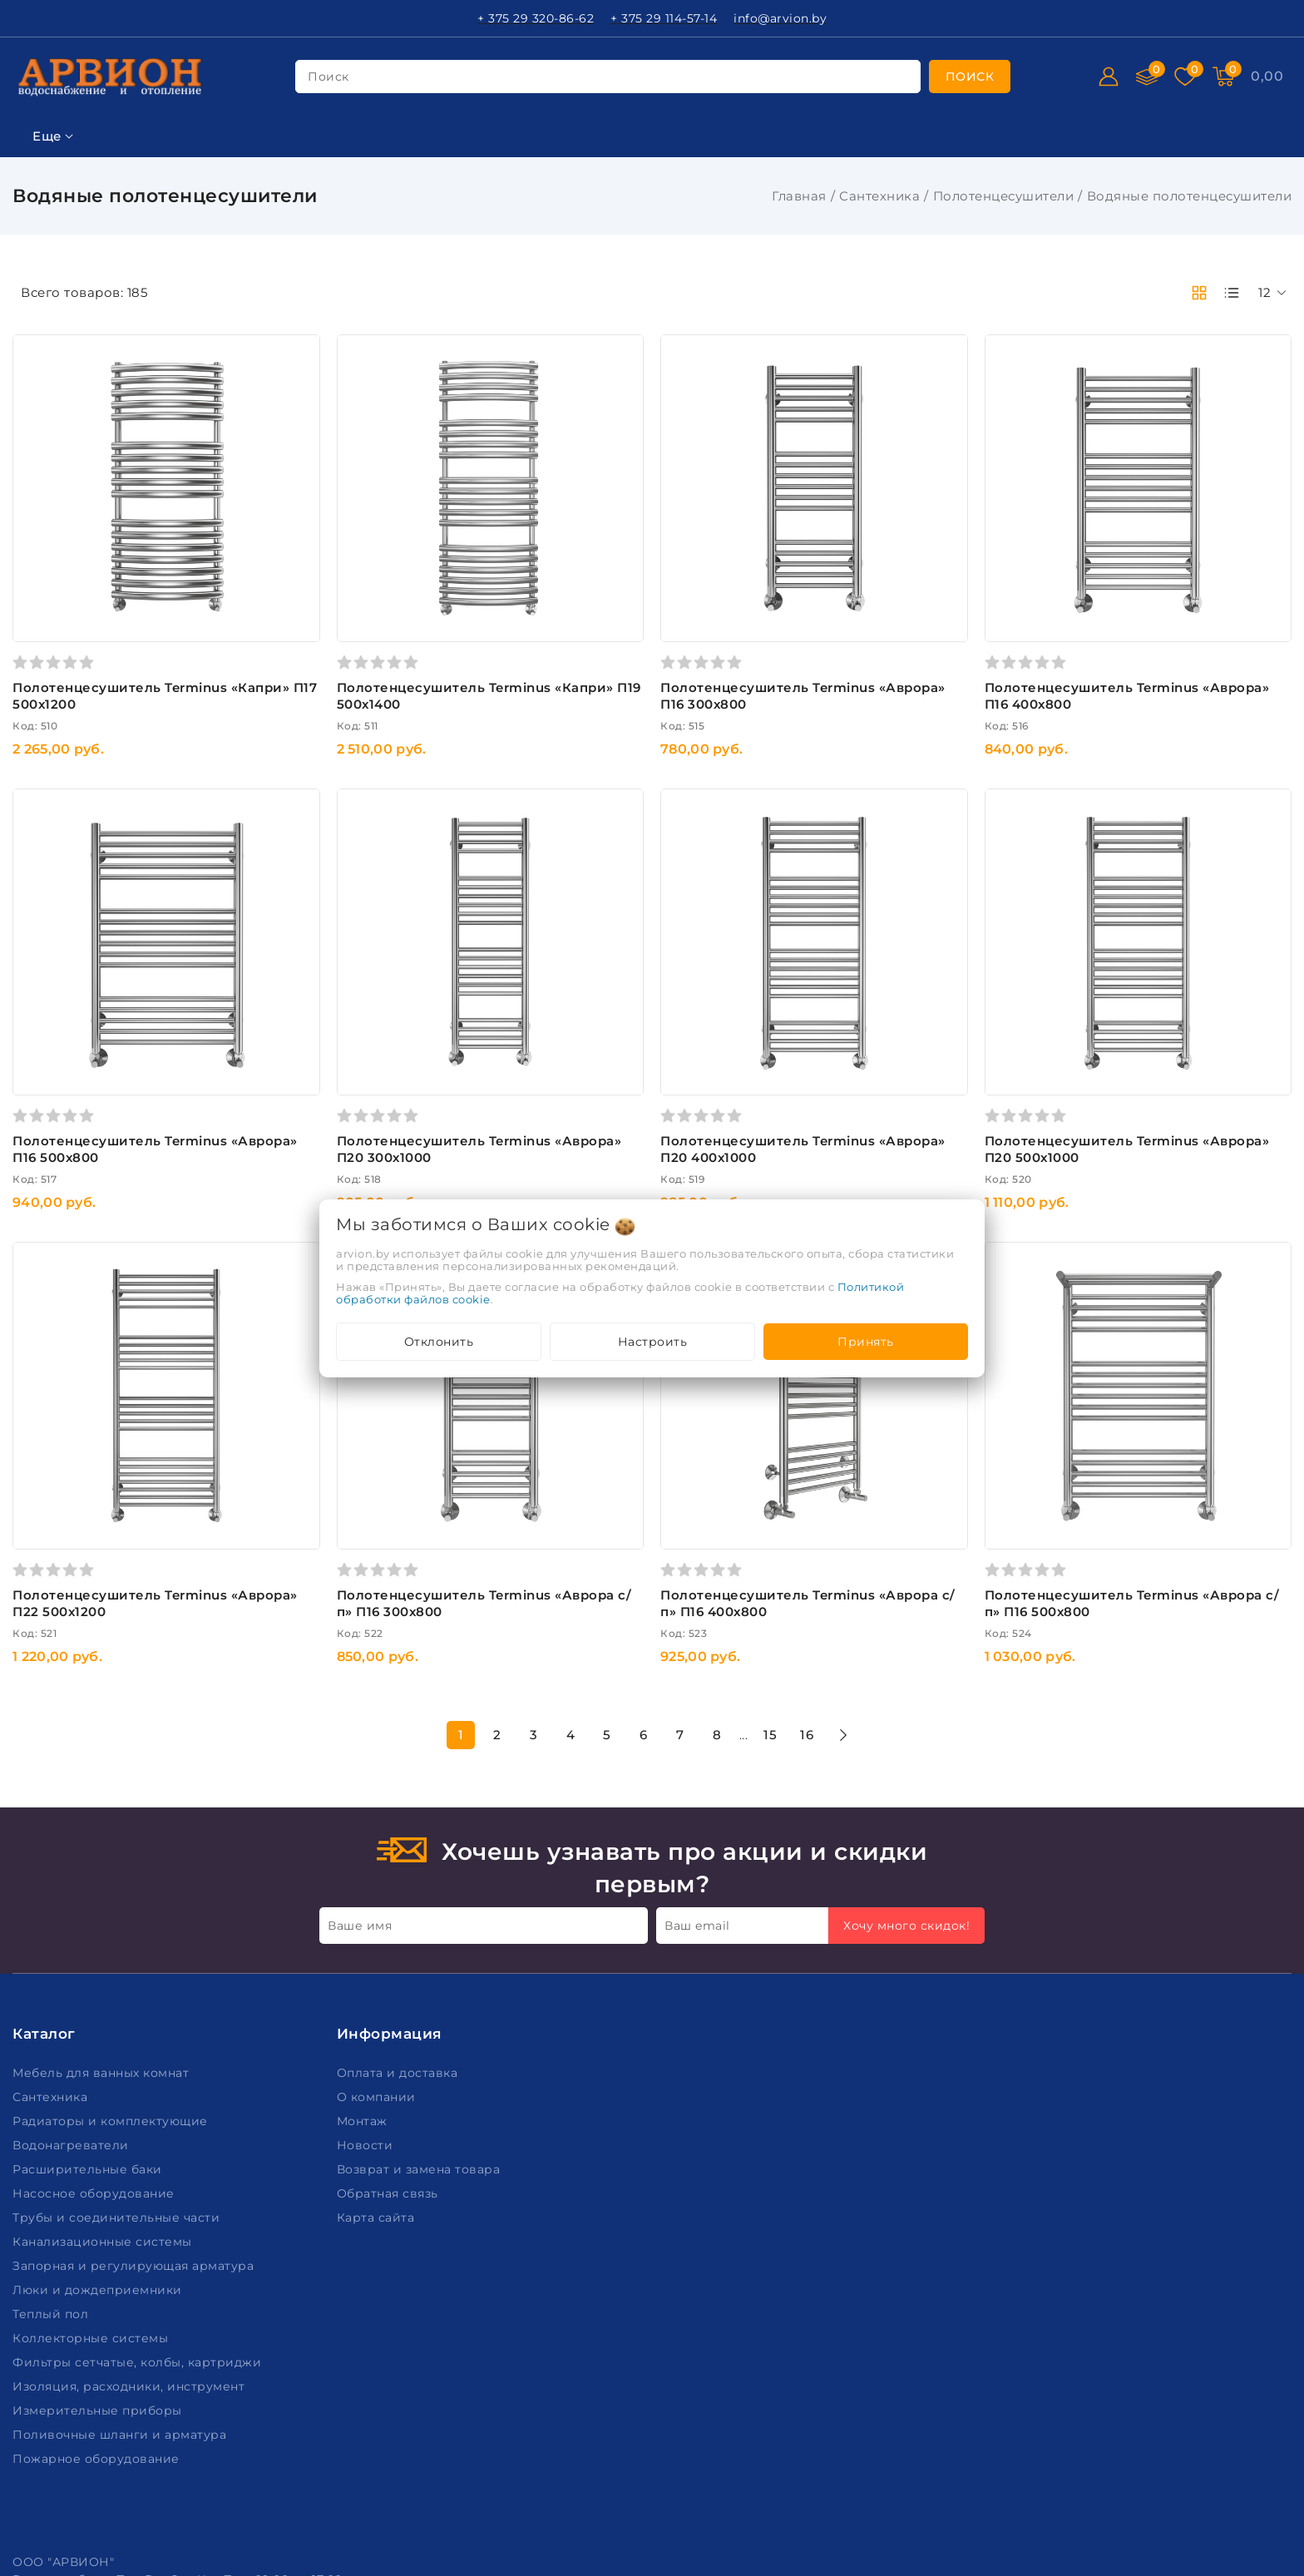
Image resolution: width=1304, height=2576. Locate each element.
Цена (31, 409)
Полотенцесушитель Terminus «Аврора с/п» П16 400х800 (890, 1418)
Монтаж (364, 2185)
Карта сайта (377, 2281)
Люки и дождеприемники (98, 2353)
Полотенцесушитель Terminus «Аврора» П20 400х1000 (890, 1027)
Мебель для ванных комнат (102, 2136)
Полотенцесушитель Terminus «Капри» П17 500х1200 (365, 634)
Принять (865, 1341)
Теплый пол (52, 2378)
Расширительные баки (88, 2233)
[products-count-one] (1232, 293)
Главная (799, 196)
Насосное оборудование (95, 2257)
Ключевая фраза (73, 326)
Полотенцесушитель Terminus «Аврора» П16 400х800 (1152, 634)
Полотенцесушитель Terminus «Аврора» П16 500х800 (365, 1027)
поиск (328, 76)
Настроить (653, 1341)
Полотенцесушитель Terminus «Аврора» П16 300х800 (890, 634)
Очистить (122, 1814)
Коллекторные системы (92, 2402)
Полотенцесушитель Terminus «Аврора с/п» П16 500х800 (1152, 1418)
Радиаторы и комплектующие (111, 2185)
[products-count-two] (1199, 293)
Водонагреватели (72, 2209)
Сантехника (879, 196)
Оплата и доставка (399, 2136)
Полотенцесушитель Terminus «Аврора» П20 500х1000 (1152, 1027)
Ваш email (697, 1990)
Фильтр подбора (74, 286)
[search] (970, 76)
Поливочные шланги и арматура (121, 2498)
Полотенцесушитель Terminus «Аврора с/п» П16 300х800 (628, 1418)
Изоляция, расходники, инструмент (130, 2450)
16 (929, 1550)
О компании (378, 2160)
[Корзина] (1267, 76)
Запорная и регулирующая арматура (135, 2329)
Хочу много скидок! (906, 1990)
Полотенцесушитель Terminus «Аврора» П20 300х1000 (628, 1027)
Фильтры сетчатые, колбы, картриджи (138, 2426)
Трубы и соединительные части (118, 2281)
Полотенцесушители (1003, 196)
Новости (367, 2209)
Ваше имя (360, 1990)
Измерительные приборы (98, 2474)
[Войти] (1108, 76)
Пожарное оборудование (97, 2522)
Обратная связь (389, 2257)
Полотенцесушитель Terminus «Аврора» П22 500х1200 (365, 1418)
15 (893, 1550)
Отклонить (439, 1341)
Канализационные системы (103, 2305)
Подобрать (122, 1777)
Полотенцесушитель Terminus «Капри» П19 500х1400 (628, 634)
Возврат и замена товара (420, 2233)
